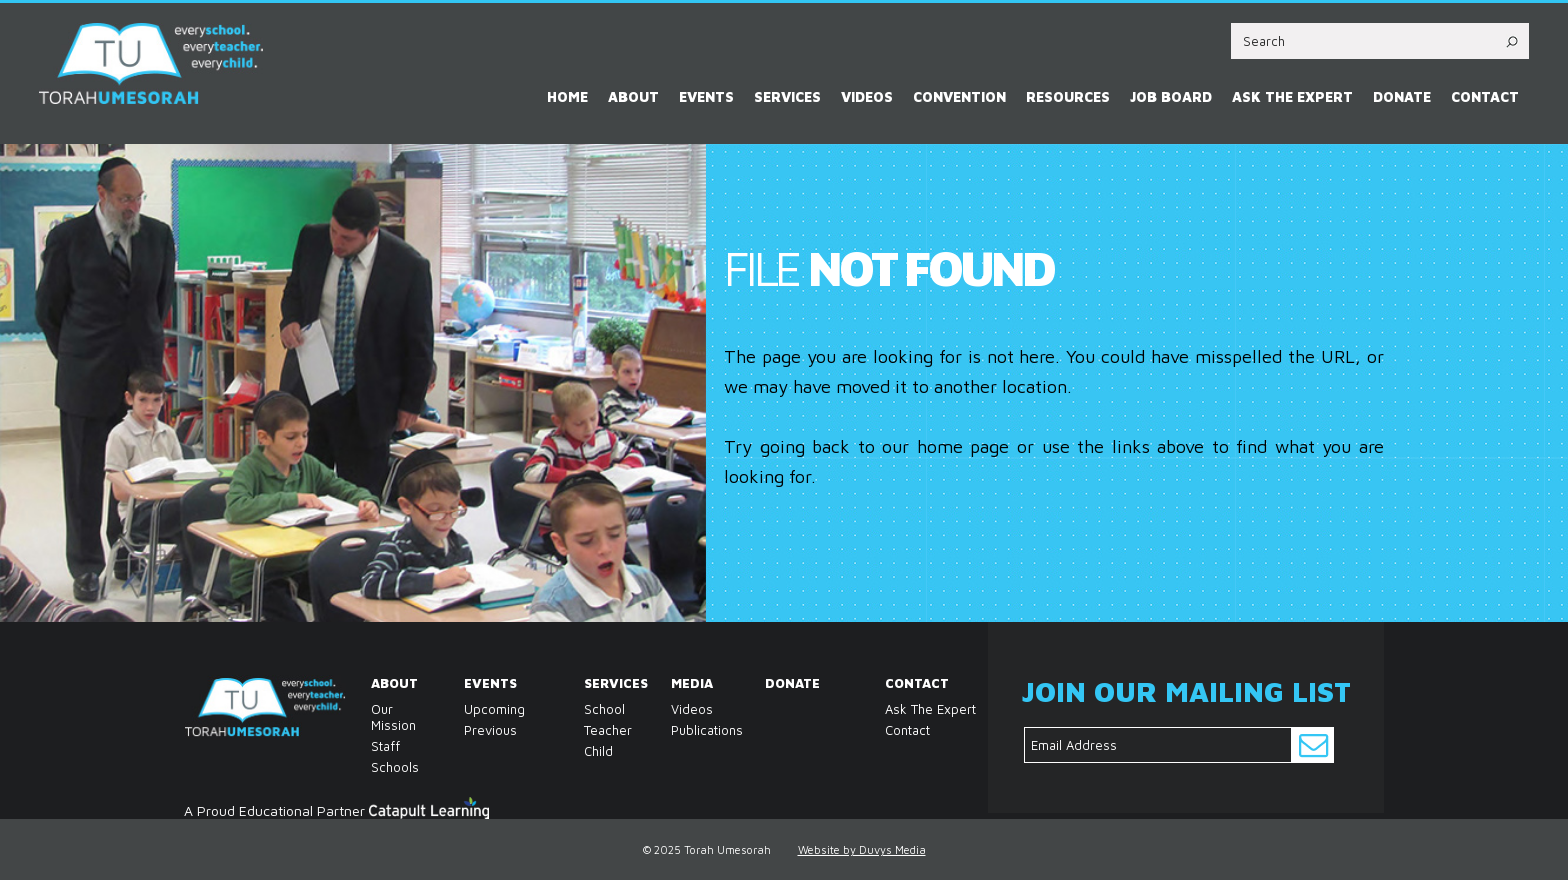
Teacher (589, 730)
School (589, 709)
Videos (867, 96)
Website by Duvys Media (862, 849)
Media (677, 683)
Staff (376, 746)
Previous (490, 730)
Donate (1402, 96)
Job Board (1171, 96)
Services (787, 96)
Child (589, 751)
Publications (677, 730)
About (633, 96)
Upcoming (494, 709)
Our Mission (376, 717)
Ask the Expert (1292, 96)
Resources (1068, 96)
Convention (959, 96)
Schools (376, 767)
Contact (1485, 96)
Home (567, 96)
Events (706, 96)
